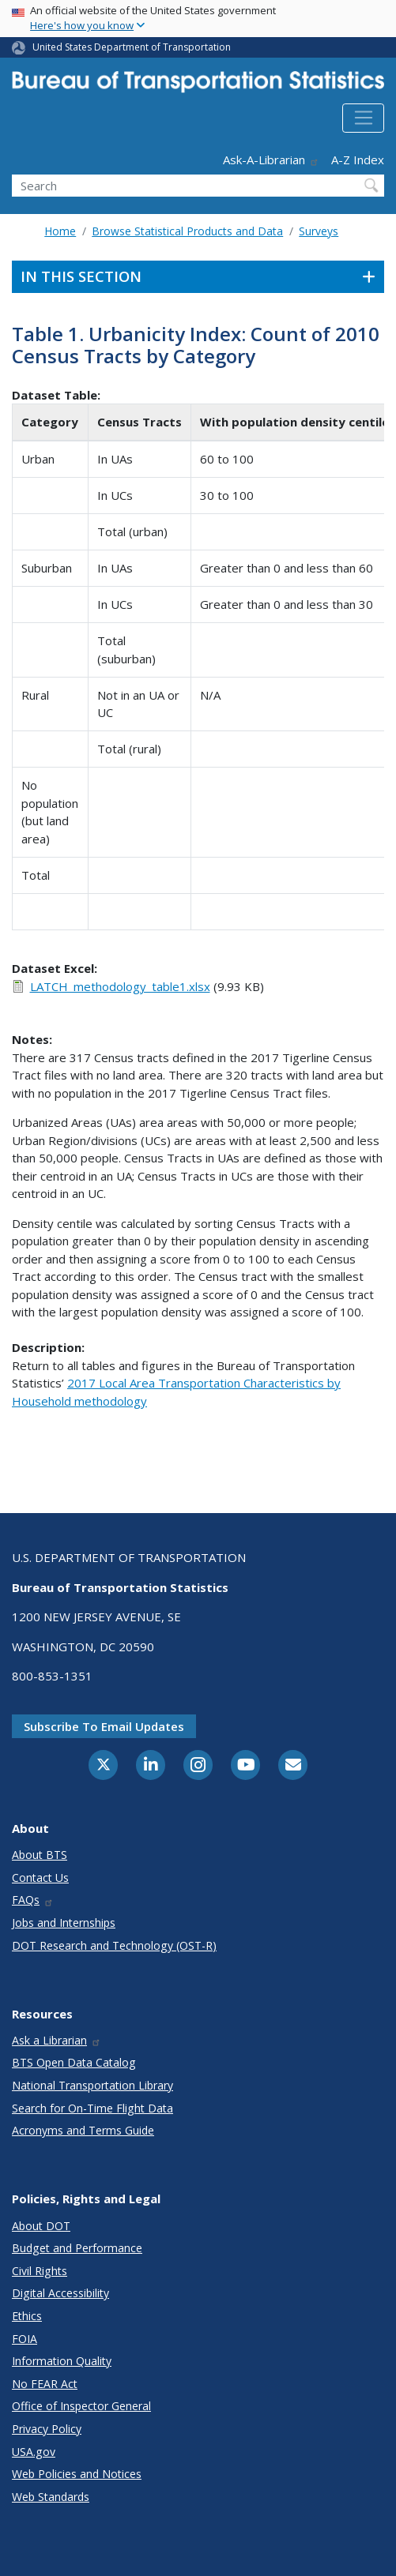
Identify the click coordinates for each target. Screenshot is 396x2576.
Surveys (318, 230)
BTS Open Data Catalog (74, 2062)
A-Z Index (357, 159)
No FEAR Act (44, 2383)
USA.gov (33, 2451)
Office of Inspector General (81, 2405)
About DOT (41, 2225)
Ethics (27, 2315)
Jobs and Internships (63, 1922)
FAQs (33, 1899)
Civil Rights (39, 2270)
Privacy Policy (46, 2428)
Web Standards (50, 2496)
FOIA (24, 2338)
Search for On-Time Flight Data (92, 2108)
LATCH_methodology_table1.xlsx (120, 986)
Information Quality (61, 2360)
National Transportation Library (92, 2085)
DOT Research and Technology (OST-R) (114, 1945)
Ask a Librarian (56, 2040)
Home (60, 230)
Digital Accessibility (60, 2292)
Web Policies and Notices (76, 2473)
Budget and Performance (77, 2247)
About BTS (39, 1854)
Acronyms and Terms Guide (83, 2130)
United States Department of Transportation (131, 47)
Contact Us (40, 1877)
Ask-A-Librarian (271, 159)
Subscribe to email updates (104, 1726)
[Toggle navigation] (363, 118)
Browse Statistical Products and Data (187, 230)
